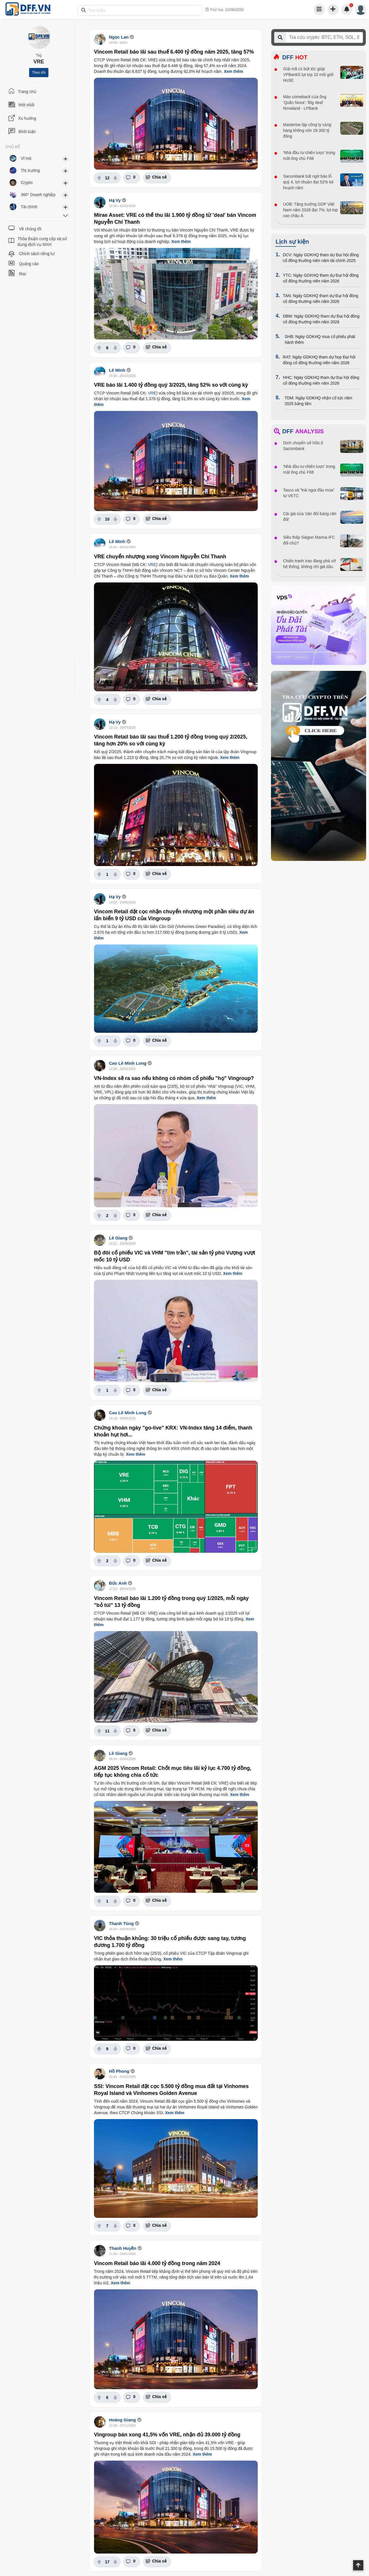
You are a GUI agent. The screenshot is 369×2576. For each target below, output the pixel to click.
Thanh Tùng (121, 1923)
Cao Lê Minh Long (127, 1063)
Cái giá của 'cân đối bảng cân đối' (309, 516)
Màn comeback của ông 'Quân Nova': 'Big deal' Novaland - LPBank (304, 102)
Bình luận (26, 131)
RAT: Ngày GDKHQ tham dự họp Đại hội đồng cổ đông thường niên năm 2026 (319, 360)
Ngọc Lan (119, 37)
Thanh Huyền (122, 2248)
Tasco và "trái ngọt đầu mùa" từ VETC (308, 493)
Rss (22, 274)
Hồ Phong (119, 2071)
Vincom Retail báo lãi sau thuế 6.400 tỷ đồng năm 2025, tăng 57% (174, 52)
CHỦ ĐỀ (13, 147)
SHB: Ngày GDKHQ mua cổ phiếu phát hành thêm (320, 339)
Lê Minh (117, 370)
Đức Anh (118, 1583)
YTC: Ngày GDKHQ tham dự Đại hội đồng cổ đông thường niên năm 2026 (321, 278)
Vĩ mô (26, 158)
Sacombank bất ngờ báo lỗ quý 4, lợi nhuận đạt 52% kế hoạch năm (308, 182)
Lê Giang (119, 1237)
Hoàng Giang (122, 2419)
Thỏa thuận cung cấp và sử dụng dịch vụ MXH (42, 241)
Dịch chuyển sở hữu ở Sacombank (303, 446)
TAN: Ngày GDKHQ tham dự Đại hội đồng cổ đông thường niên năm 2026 (320, 298)
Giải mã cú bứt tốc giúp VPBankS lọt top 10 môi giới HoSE (308, 75)
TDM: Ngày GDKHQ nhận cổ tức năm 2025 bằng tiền (318, 401)
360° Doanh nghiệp (38, 194)
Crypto (27, 182)
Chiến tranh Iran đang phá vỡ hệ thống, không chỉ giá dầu (309, 564)
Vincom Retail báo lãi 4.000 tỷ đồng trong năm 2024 (157, 2263)
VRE (152, 393)
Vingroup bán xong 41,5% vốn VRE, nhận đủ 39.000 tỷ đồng (167, 2435)
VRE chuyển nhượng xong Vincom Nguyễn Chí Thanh (160, 556)
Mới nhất (26, 104)
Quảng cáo (29, 263)
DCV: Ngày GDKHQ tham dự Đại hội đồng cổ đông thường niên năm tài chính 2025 (321, 258)
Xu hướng (27, 118)
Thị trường (30, 170)
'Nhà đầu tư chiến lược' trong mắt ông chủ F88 (309, 155)
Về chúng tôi (30, 229)
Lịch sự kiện (292, 241)
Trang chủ (27, 91)
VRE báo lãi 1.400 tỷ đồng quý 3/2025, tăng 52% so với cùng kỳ (171, 385)
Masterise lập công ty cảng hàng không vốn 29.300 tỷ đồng (307, 130)
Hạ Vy (115, 200)
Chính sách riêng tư (36, 253)
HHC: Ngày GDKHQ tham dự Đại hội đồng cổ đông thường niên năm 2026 (321, 380)
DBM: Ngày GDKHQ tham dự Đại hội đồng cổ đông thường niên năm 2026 (321, 319)
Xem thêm (233, 71)
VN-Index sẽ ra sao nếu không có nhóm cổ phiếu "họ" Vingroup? (174, 1078)
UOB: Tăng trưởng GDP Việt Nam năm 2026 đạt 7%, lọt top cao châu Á (310, 210)
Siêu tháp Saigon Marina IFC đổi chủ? (309, 540)
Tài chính (29, 206)
